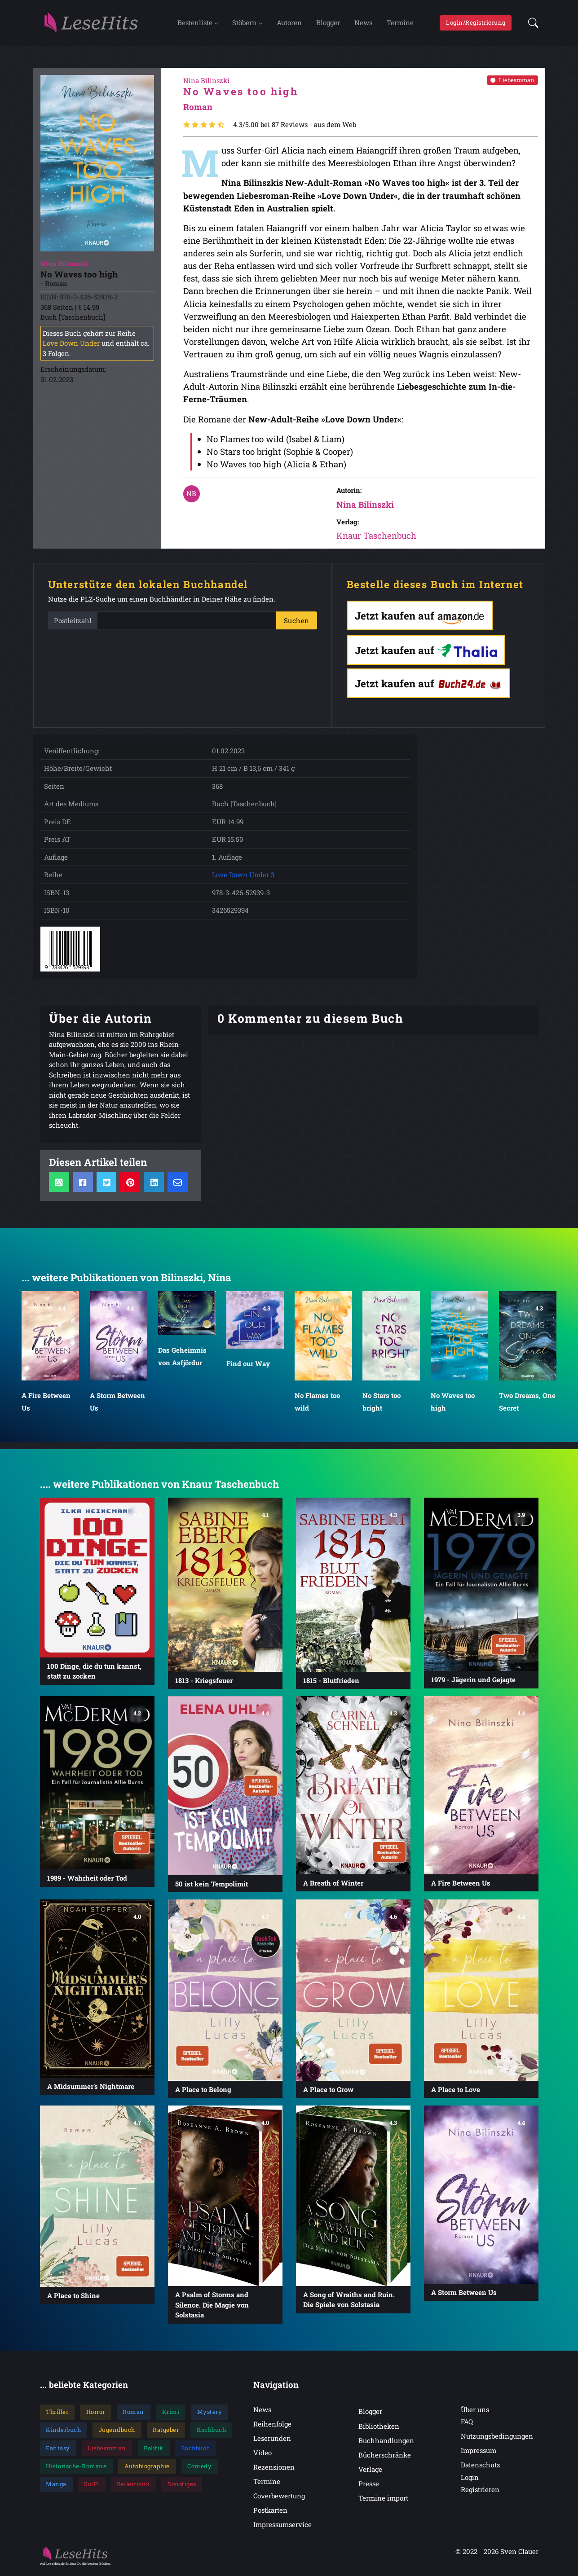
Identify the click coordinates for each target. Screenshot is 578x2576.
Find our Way (248, 1366)
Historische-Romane (76, 2469)
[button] (530, 24)
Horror (95, 2414)
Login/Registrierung (476, 24)
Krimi (171, 2414)
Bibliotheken (378, 2428)
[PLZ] (187, 623)
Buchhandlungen (386, 2443)
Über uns (475, 2412)
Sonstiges (182, 2487)
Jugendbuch (117, 2433)
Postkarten (270, 2513)
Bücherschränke (384, 2457)
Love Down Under (71, 345)
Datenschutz (480, 2467)
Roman (133, 2414)
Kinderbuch (63, 2433)
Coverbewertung (279, 2498)
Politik (153, 2451)
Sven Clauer (519, 2554)
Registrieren (480, 2492)
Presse (368, 2486)
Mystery (209, 2414)
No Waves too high (453, 1404)
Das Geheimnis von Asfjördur (182, 1359)
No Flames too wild (317, 1404)
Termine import (383, 2500)
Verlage (370, 2471)
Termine (400, 23)
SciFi (91, 2487)
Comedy (199, 2469)
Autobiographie (147, 2469)
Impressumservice (282, 2527)
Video (262, 2455)
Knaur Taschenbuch (376, 538)
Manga (56, 2487)
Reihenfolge (272, 2426)
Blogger (328, 23)
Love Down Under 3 (243, 877)
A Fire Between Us (46, 1404)
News (363, 23)
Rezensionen (274, 2469)
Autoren (289, 23)
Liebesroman (512, 82)
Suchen (296, 623)
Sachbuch (195, 2451)
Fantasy (58, 2451)
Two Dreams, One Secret (527, 1404)
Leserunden (272, 2440)
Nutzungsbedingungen (497, 2438)
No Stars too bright (381, 1404)
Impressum (478, 2453)
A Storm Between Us (117, 1404)
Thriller (57, 2414)
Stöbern (244, 23)
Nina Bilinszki (365, 507)
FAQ (467, 2424)
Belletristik (133, 2487)
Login (470, 2479)
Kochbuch (211, 2433)
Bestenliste (194, 23)
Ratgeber (166, 2433)
